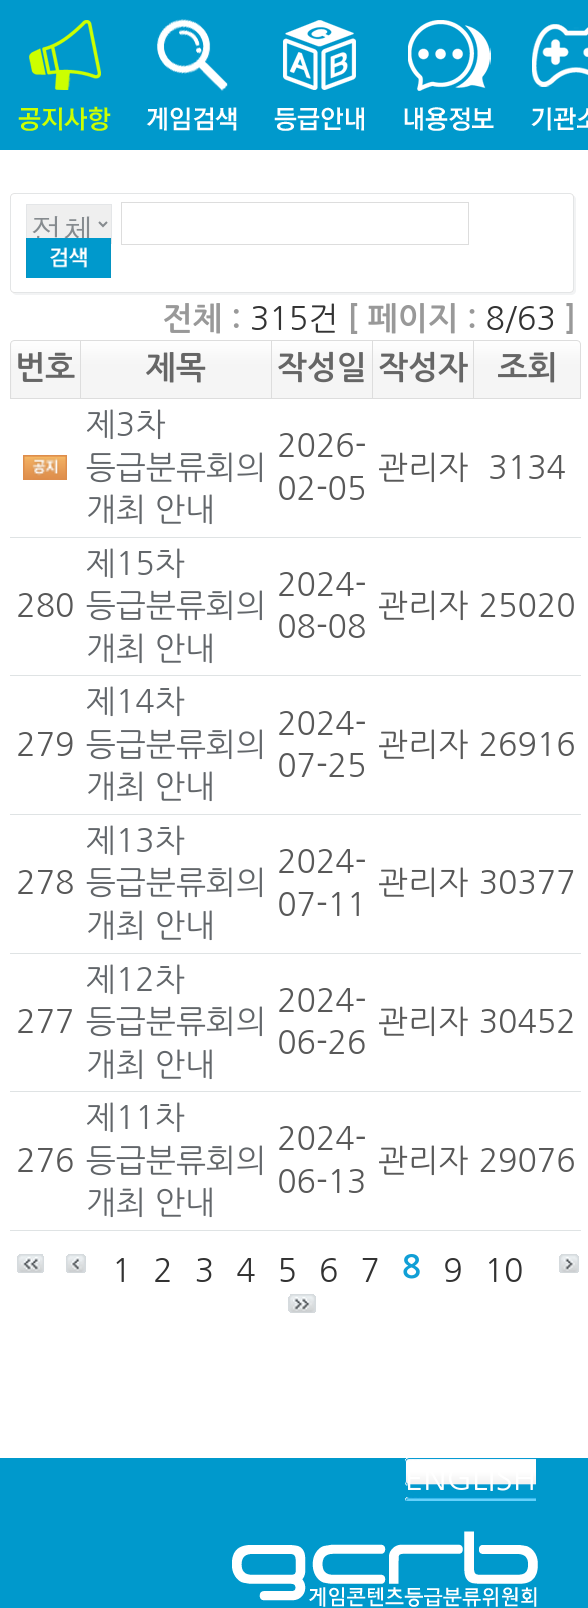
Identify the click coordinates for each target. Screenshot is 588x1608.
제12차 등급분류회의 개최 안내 (176, 1022)
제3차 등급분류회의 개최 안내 (176, 467)
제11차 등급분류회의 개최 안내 (176, 1160)
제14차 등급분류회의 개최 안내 (176, 744)
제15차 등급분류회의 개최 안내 (176, 606)
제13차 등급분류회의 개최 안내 (176, 883)
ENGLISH (470, 1479)
